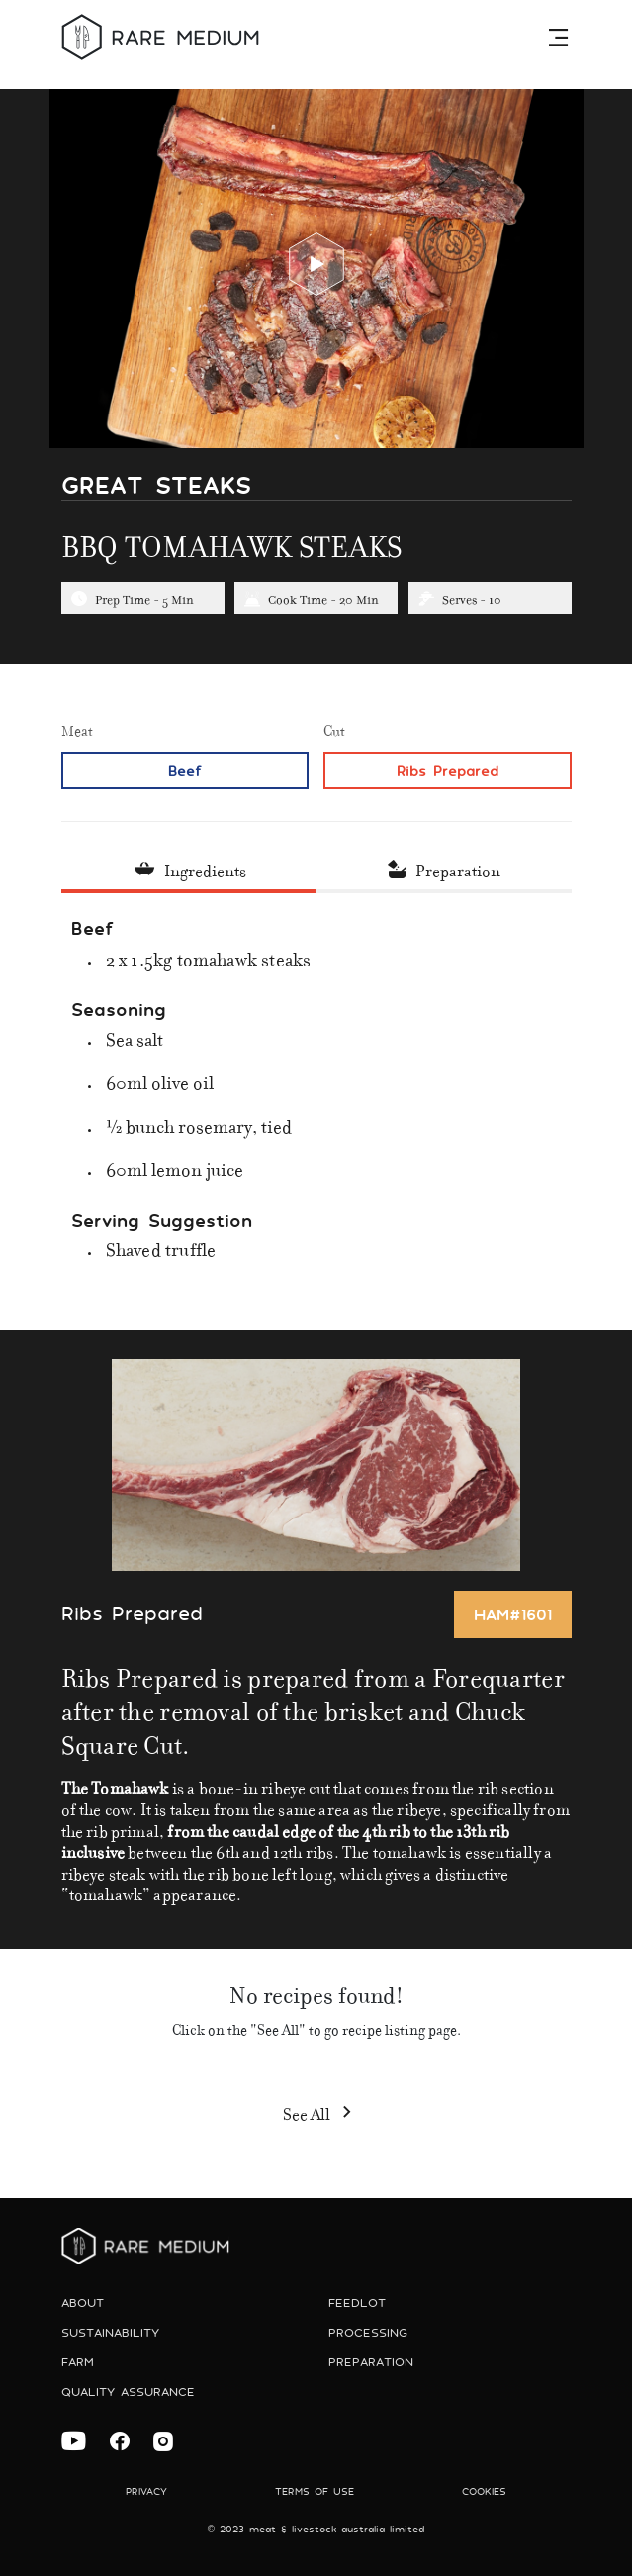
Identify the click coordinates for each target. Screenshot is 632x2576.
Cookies (484, 2491)
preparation (370, 2361)
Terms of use (314, 2491)
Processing (367, 2332)
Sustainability (110, 2332)
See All (316, 2111)
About (82, 2302)
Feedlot (357, 2302)
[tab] (188, 870)
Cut (334, 729)
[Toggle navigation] (561, 36)
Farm (77, 2361)
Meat (77, 729)
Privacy (146, 2491)
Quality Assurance (128, 2391)
